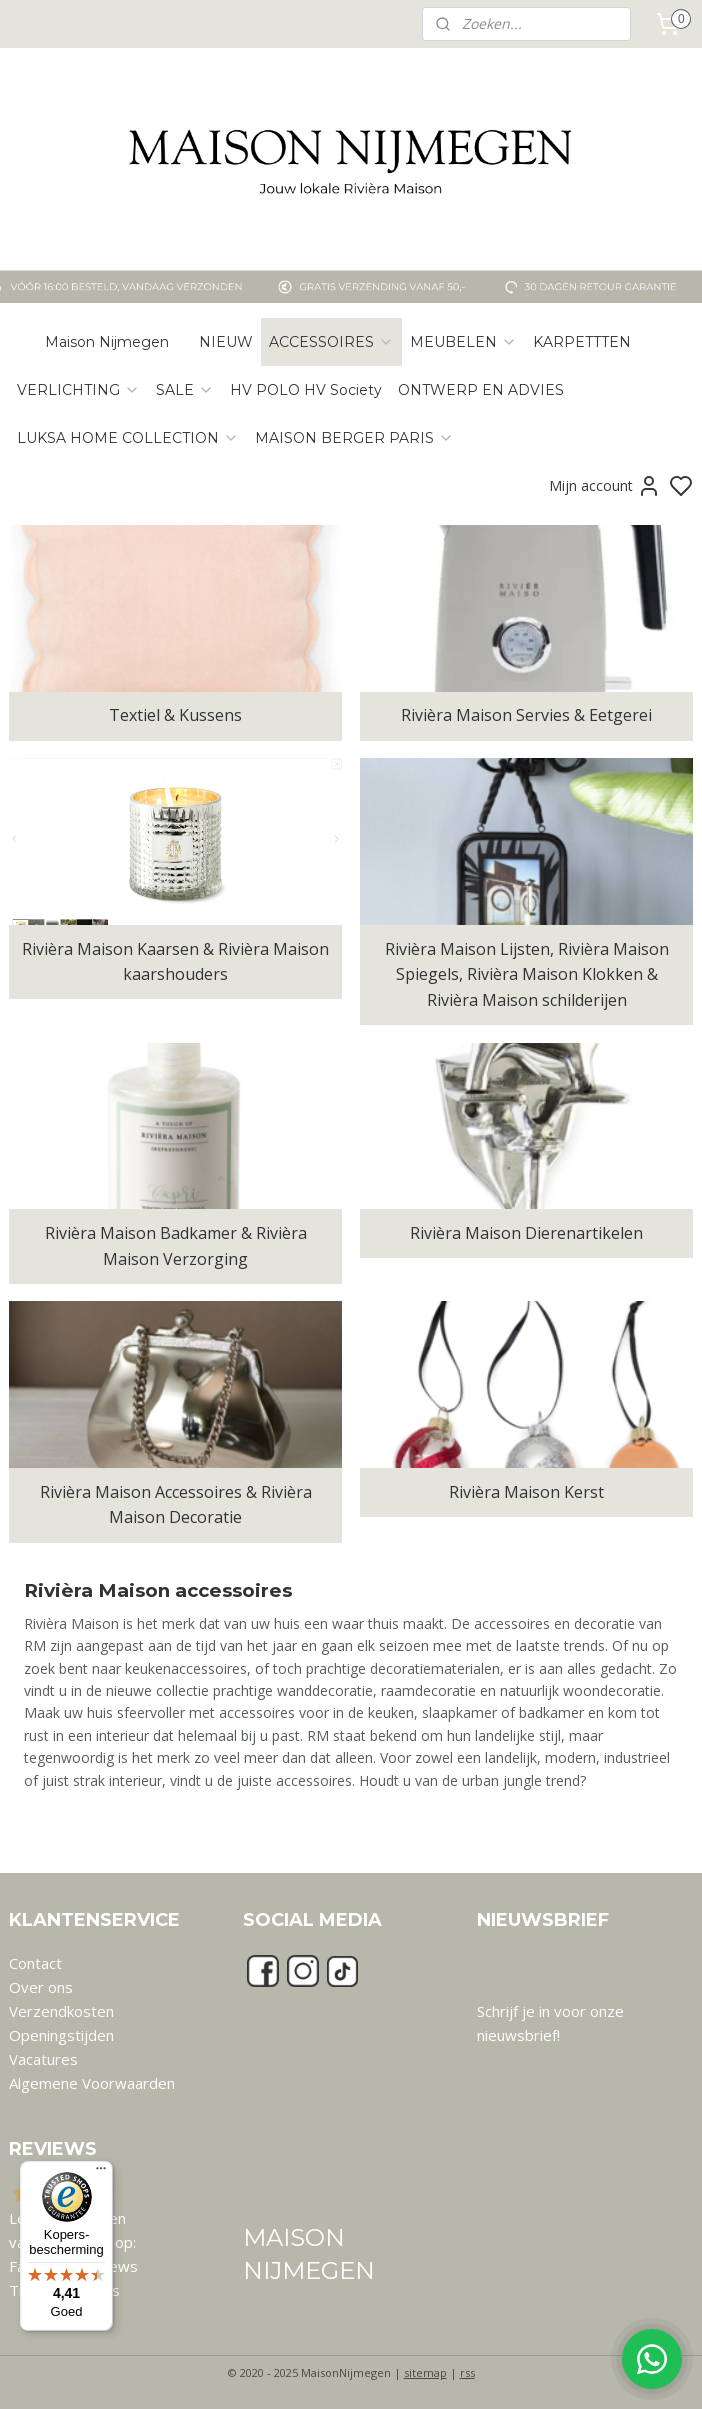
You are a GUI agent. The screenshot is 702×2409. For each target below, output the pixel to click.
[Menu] (101, 2173)
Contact (35, 1963)
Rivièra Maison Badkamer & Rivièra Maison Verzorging (176, 1246)
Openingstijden (61, 2035)
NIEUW (226, 342)
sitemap (425, 2372)
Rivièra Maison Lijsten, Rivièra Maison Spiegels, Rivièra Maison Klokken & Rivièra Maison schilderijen (527, 974)
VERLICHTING (78, 390)
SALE (185, 390)
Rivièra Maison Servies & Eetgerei (526, 716)
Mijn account (605, 486)
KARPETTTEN (582, 342)
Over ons (41, 1987)
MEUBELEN (463, 342)
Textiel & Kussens (175, 716)
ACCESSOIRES (331, 342)
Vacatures (43, 2059)
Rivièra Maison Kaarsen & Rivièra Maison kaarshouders (175, 962)
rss (467, 2372)
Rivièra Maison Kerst (526, 1492)
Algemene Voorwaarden (92, 2083)
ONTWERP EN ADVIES (481, 390)
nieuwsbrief (517, 2035)
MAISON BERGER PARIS (354, 438)
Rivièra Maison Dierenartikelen (526, 1233)
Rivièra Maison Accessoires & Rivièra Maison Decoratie (176, 1505)
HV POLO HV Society (306, 390)
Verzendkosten (61, 2011)
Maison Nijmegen (107, 342)
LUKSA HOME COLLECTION (128, 438)
